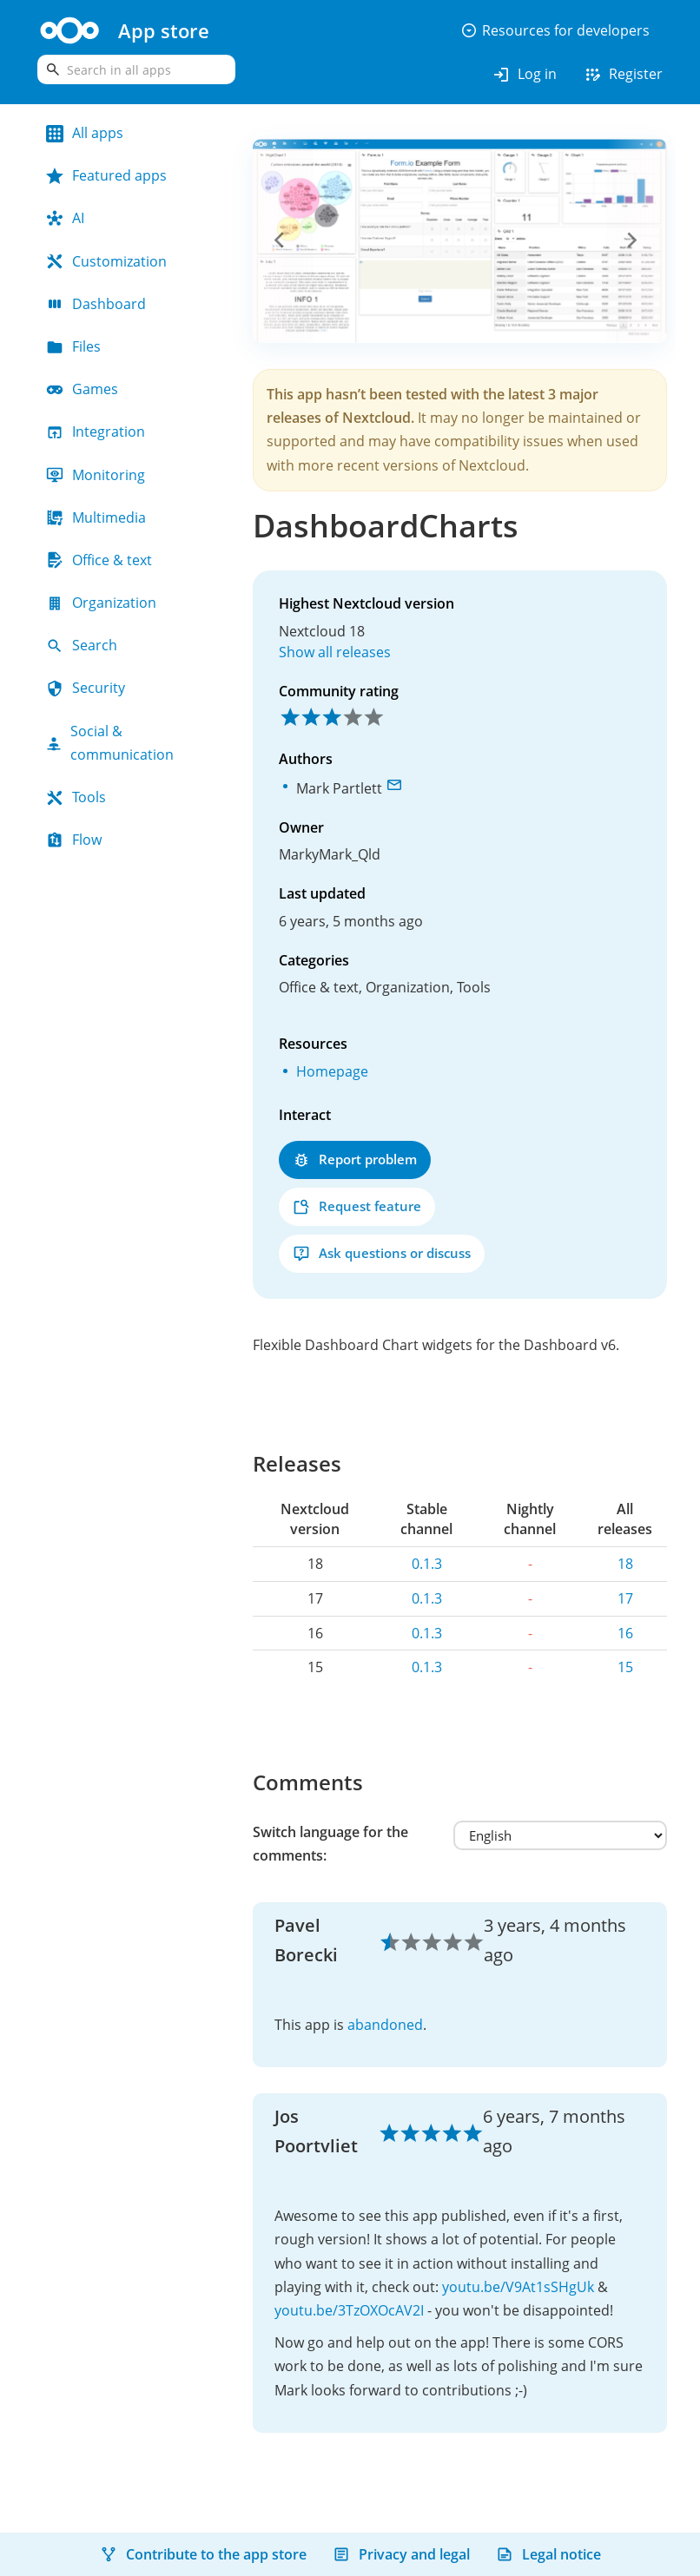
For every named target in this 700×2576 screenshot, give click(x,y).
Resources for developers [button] (555, 30)
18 (625, 1563)
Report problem (355, 1159)
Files (73, 346)
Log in (524, 74)
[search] (136, 69)
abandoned (385, 2024)
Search (81, 645)
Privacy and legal (401, 2554)
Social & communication (110, 742)
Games (82, 389)
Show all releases (335, 652)
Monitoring (95, 474)
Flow (74, 839)
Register (623, 74)
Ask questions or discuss (382, 1253)
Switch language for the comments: (330, 1843)
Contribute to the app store (203, 2554)
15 (625, 1667)
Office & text (99, 560)
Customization (106, 261)
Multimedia (96, 517)
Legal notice (548, 2554)
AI (65, 217)
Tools (76, 797)
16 (625, 1633)
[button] (283, 240)
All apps (84, 132)
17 (625, 1598)
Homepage (332, 1071)
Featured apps (106, 175)
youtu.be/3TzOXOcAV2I (349, 2310)
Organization (101, 602)
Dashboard (96, 303)
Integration (95, 431)
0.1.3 (427, 1563)
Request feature (357, 1206)
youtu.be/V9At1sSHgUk (518, 2286)
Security (85, 687)
